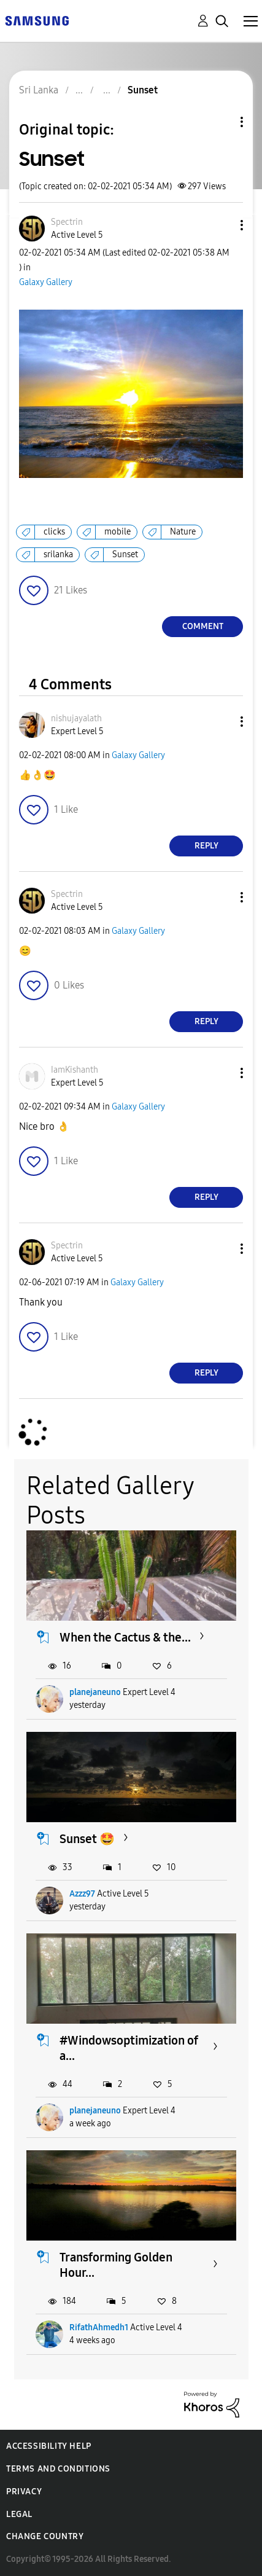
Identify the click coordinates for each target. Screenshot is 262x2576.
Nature (183, 532)
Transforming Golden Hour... (116, 2265)
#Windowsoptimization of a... (129, 2048)
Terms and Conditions (58, 2469)
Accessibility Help (48, 2446)
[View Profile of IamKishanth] (74, 1070)
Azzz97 (82, 1894)
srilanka (58, 554)
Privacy (24, 2491)
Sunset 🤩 (87, 1838)
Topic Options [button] (221, 121)
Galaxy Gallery (45, 282)
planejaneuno (95, 1692)
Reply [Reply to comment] (206, 845)
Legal (19, 2514)
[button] (221, 225)
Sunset (125, 554)
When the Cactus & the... (125, 1637)
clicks (54, 532)
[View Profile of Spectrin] (67, 222)
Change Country (44, 2536)
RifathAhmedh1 (98, 2327)
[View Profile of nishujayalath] (76, 718)
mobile (117, 532)
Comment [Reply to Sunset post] (202, 626)
